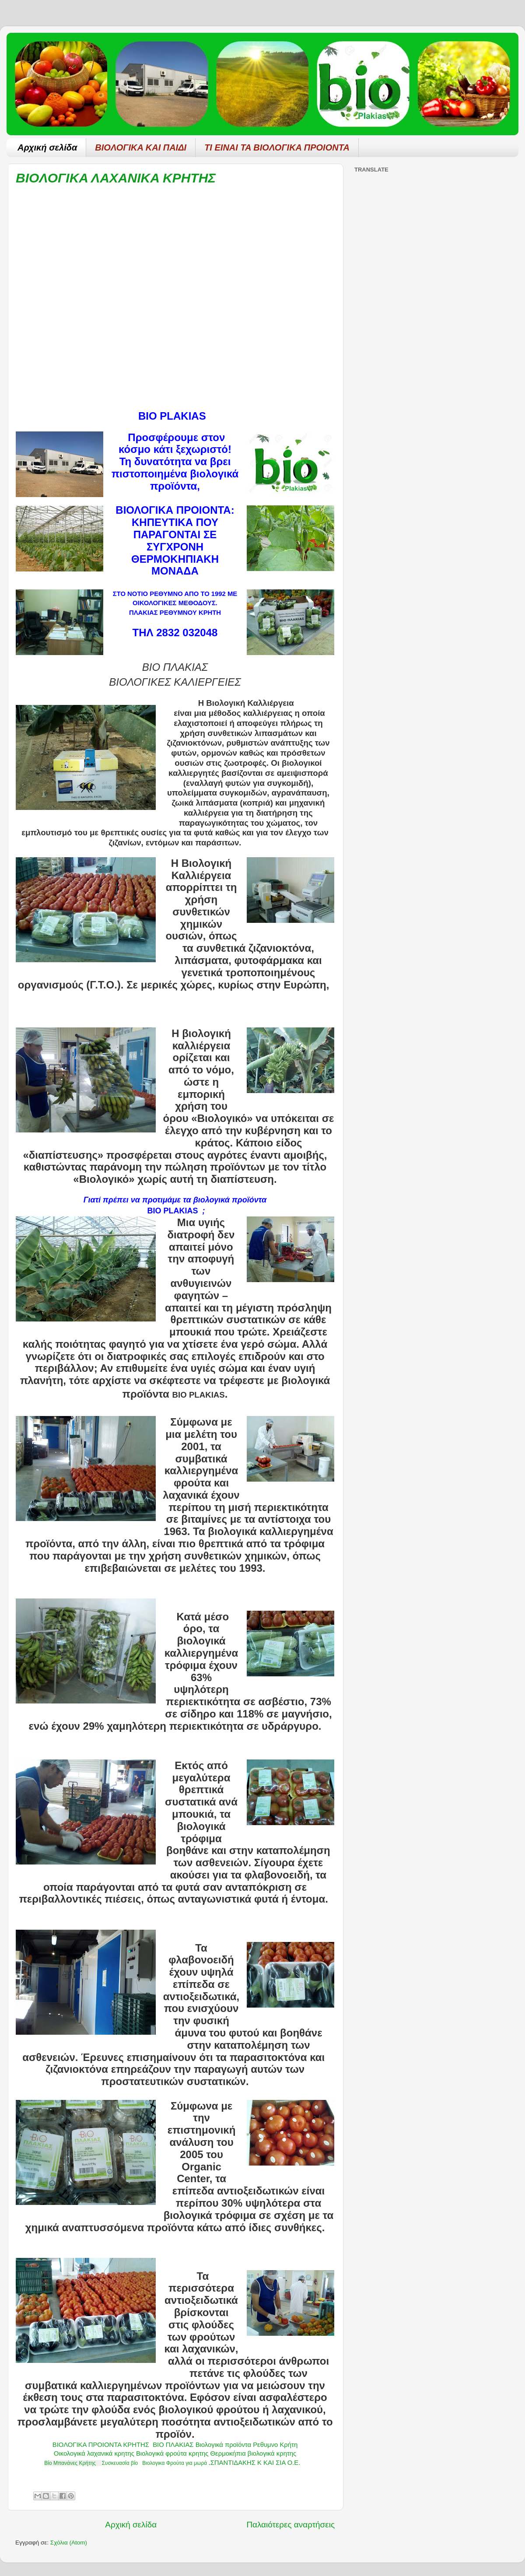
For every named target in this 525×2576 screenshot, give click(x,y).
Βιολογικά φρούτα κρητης (172, 2453)
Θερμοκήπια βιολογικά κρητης (253, 2453)
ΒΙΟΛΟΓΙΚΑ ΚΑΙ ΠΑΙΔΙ (140, 147)
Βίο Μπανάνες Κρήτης (70, 2463)
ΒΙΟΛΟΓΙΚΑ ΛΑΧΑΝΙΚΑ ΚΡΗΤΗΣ (116, 178)
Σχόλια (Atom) (68, 2542)
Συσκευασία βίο (120, 2463)
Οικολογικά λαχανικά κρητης (94, 2453)
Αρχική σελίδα (47, 147)
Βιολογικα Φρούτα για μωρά (174, 2463)
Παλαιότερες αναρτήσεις (290, 2524)
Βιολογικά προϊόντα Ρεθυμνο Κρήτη (247, 2444)
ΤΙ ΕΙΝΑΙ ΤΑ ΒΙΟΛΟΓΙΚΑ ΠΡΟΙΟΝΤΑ (277, 147)
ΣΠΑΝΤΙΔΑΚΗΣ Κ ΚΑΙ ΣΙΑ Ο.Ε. (255, 2462)
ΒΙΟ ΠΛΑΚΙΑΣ (173, 2444)
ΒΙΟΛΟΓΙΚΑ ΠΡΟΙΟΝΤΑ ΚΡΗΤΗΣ (100, 2444)
